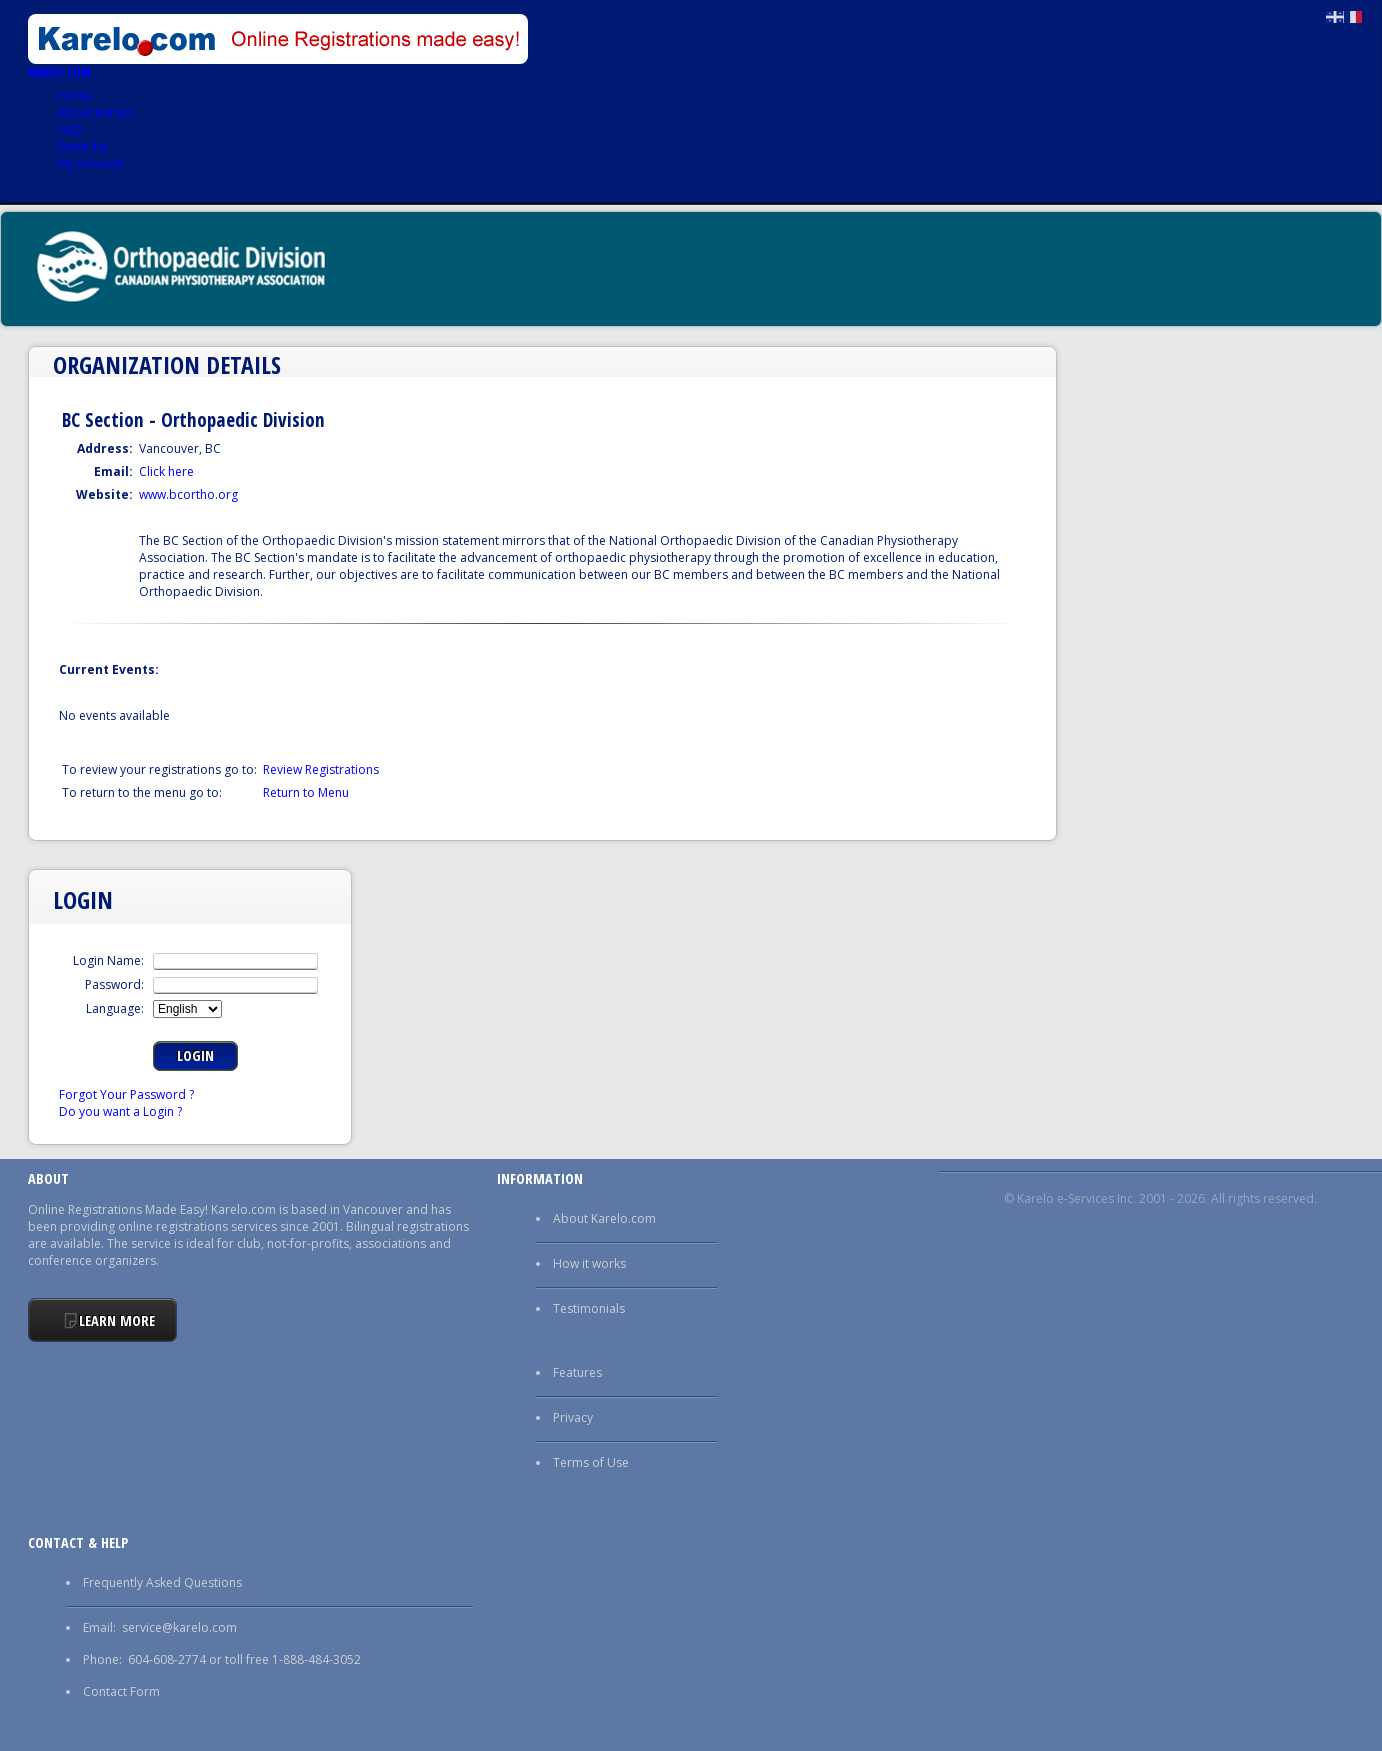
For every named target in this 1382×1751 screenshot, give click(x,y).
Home (75, 95)
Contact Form (121, 1691)
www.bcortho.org (188, 494)
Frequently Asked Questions (162, 1582)
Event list (82, 146)
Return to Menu (306, 792)
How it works (589, 1263)
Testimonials (589, 1308)
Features (577, 1372)
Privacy (573, 1417)
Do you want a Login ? (120, 1111)
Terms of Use (591, 1462)
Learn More (117, 1320)
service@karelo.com (179, 1627)
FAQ (70, 129)
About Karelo (95, 112)
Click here (166, 471)
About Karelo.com (604, 1218)
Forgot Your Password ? (126, 1094)
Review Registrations (321, 769)
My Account (90, 163)
